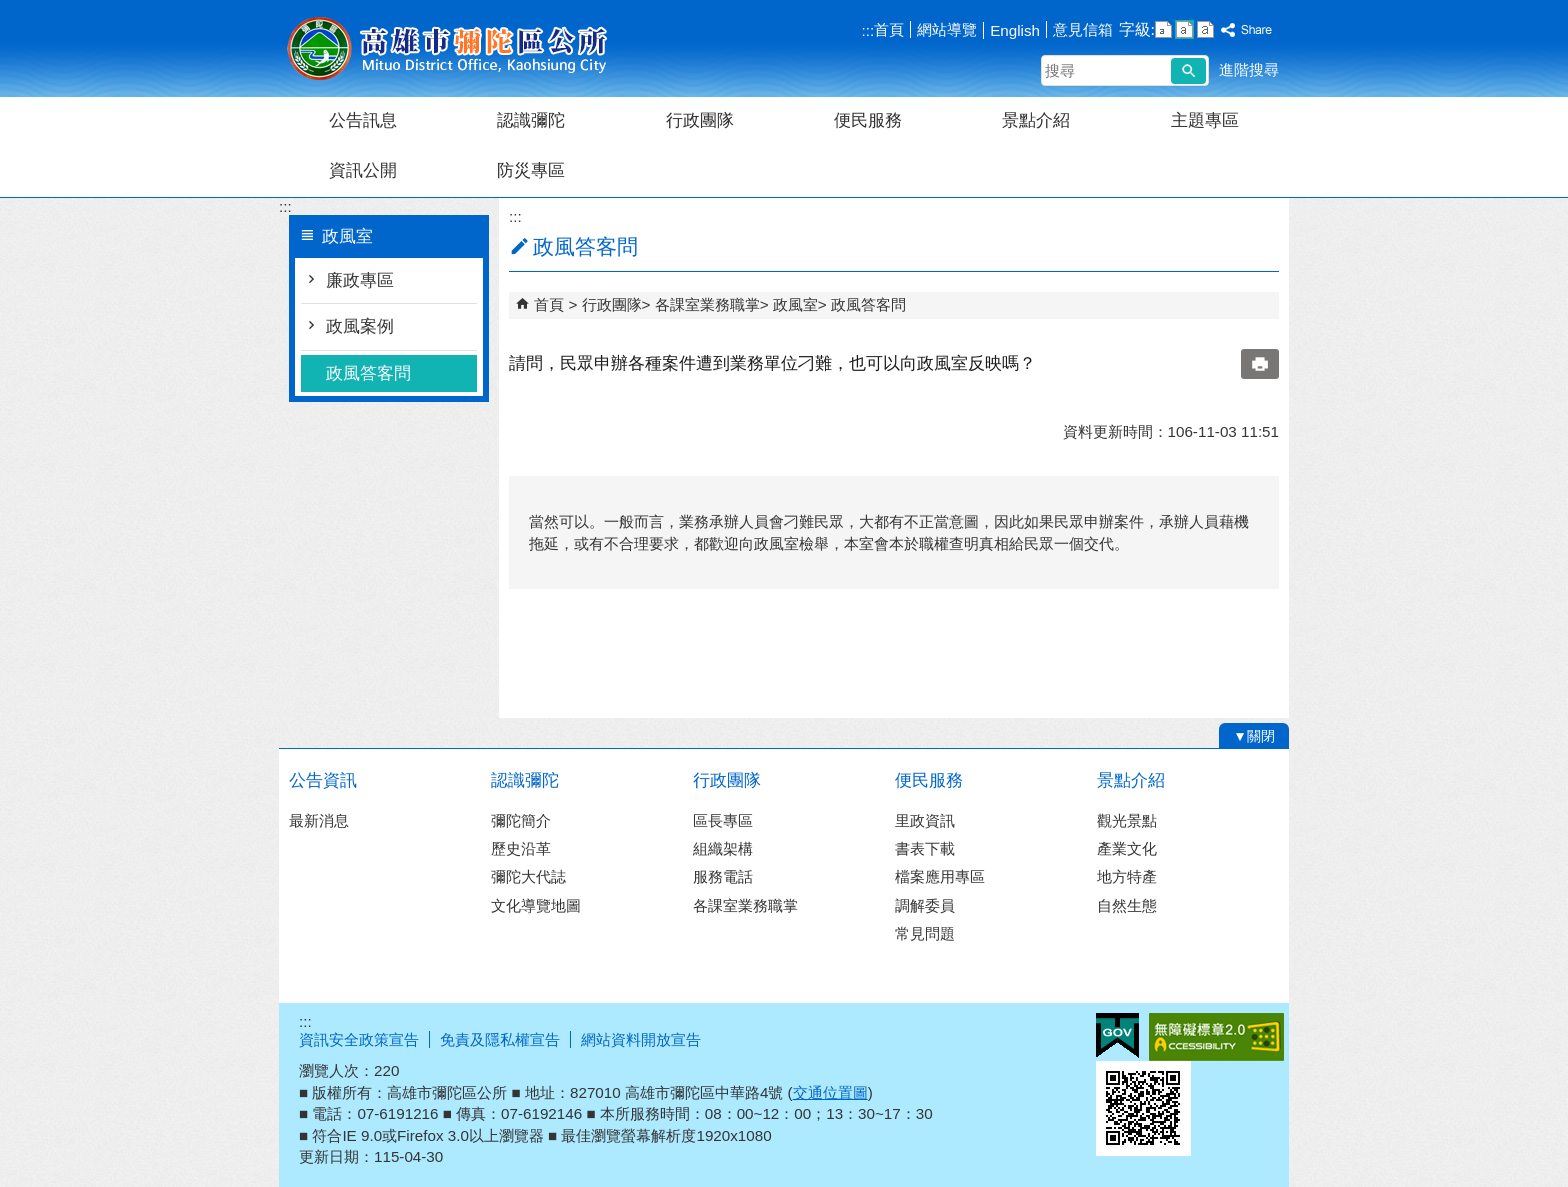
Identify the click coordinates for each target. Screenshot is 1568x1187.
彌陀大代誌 (528, 876)
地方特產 (1127, 876)
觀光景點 (1127, 820)
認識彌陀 (531, 120)
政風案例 (360, 326)
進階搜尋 (1249, 69)
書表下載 (925, 848)
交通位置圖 (830, 1092)
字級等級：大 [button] (1205, 29)
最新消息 (319, 820)
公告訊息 (363, 120)
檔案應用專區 (940, 876)
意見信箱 (1083, 29)
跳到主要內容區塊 (10, 10)
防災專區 (531, 170)
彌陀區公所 (448, 48)
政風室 (795, 304)
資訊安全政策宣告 (359, 1039)
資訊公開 (363, 170)
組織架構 (723, 848)
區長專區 (723, 820)
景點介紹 (1036, 120)
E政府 (1117, 1035)
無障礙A (1216, 1037)
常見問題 (925, 933)
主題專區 (1205, 120)
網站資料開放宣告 (641, 1039)
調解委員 (925, 905)
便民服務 (868, 120)
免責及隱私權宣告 (500, 1039)
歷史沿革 (521, 848)
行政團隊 (700, 120)
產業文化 (1127, 848)
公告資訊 (323, 780)
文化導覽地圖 (536, 905)
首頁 (889, 29)
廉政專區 (360, 280)
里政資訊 (925, 820)
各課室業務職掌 (707, 304)
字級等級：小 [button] (1163, 29)
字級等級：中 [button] (1184, 29)
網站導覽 (947, 29)
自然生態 (1127, 905)
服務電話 (723, 876)
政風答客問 (368, 373)
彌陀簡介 (521, 820)
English (1015, 30)
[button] (1188, 71)
